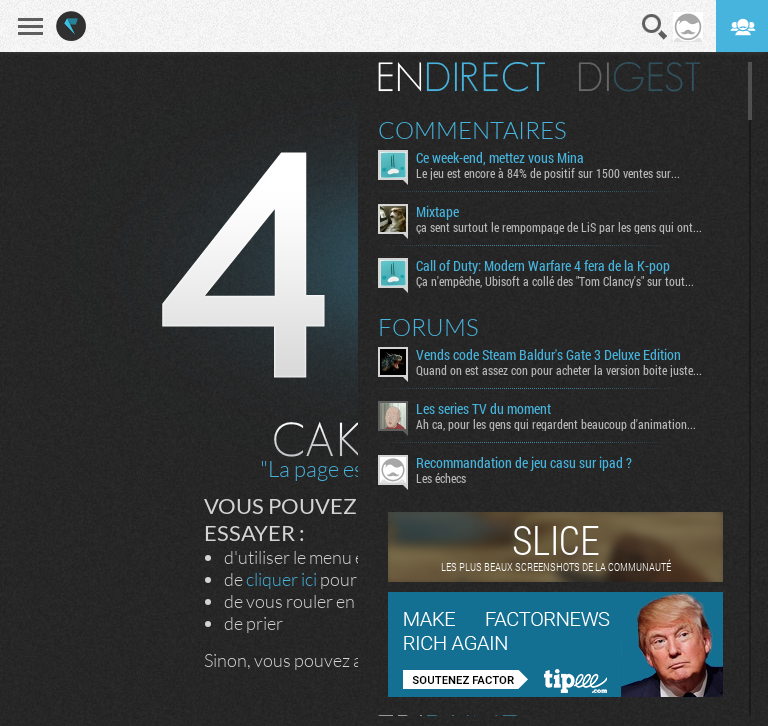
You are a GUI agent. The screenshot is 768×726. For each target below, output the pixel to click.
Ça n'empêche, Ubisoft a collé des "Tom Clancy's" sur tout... (555, 281)
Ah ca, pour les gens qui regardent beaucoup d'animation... (556, 424)
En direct (461, 77)
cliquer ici (281, 579)
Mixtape (437, 212)
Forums (428, 327)
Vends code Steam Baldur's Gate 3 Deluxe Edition (548, 355)
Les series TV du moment (483, 409)
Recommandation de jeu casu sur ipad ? (524, 463)
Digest (639, 77)
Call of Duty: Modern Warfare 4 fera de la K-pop (543, 266)
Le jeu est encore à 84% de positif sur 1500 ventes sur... (548, 173)
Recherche (655, 27)
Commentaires (472, 130)
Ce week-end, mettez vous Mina (500, 158)
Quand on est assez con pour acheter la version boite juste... (559, 370)
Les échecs (441, 478)
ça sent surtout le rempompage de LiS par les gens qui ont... (559, 227)
